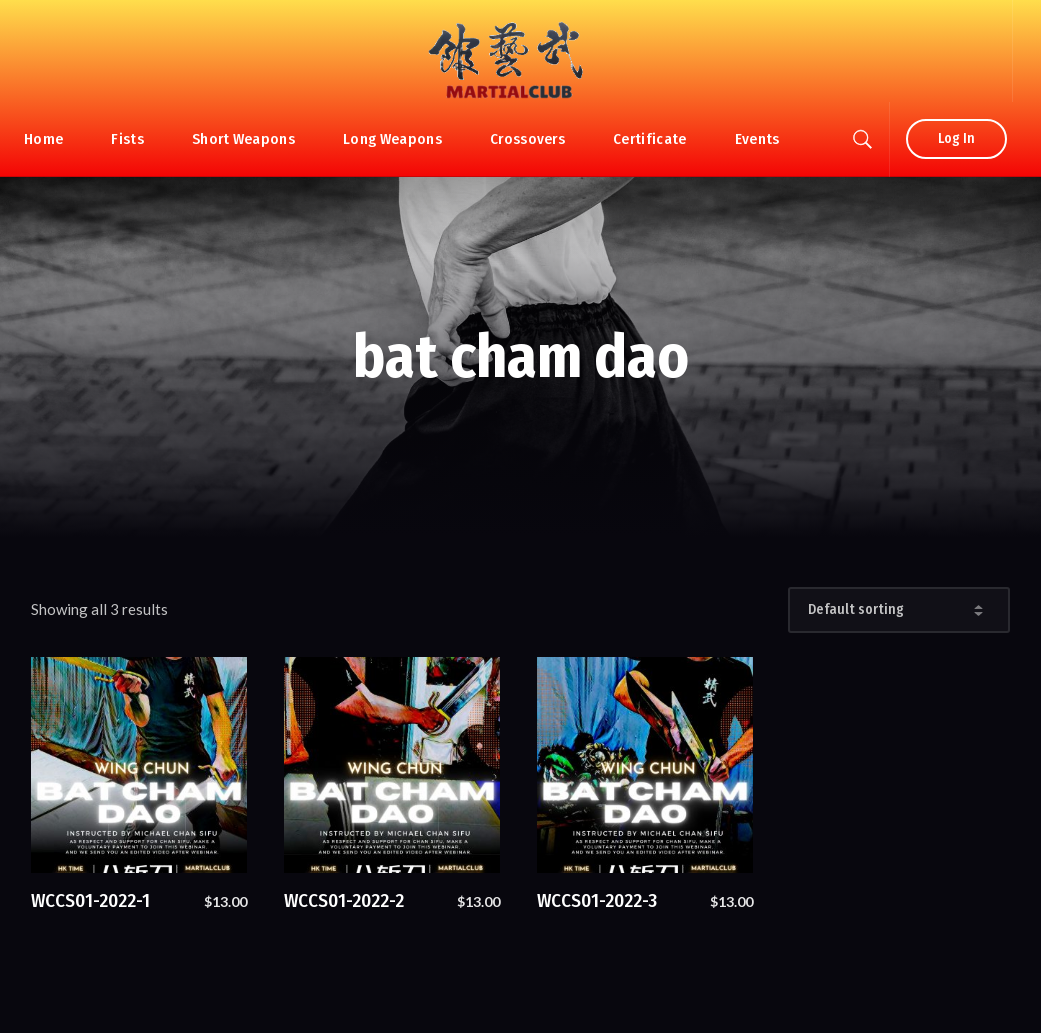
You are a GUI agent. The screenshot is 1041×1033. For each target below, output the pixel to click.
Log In (956, 138)
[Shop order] (899, 610)
